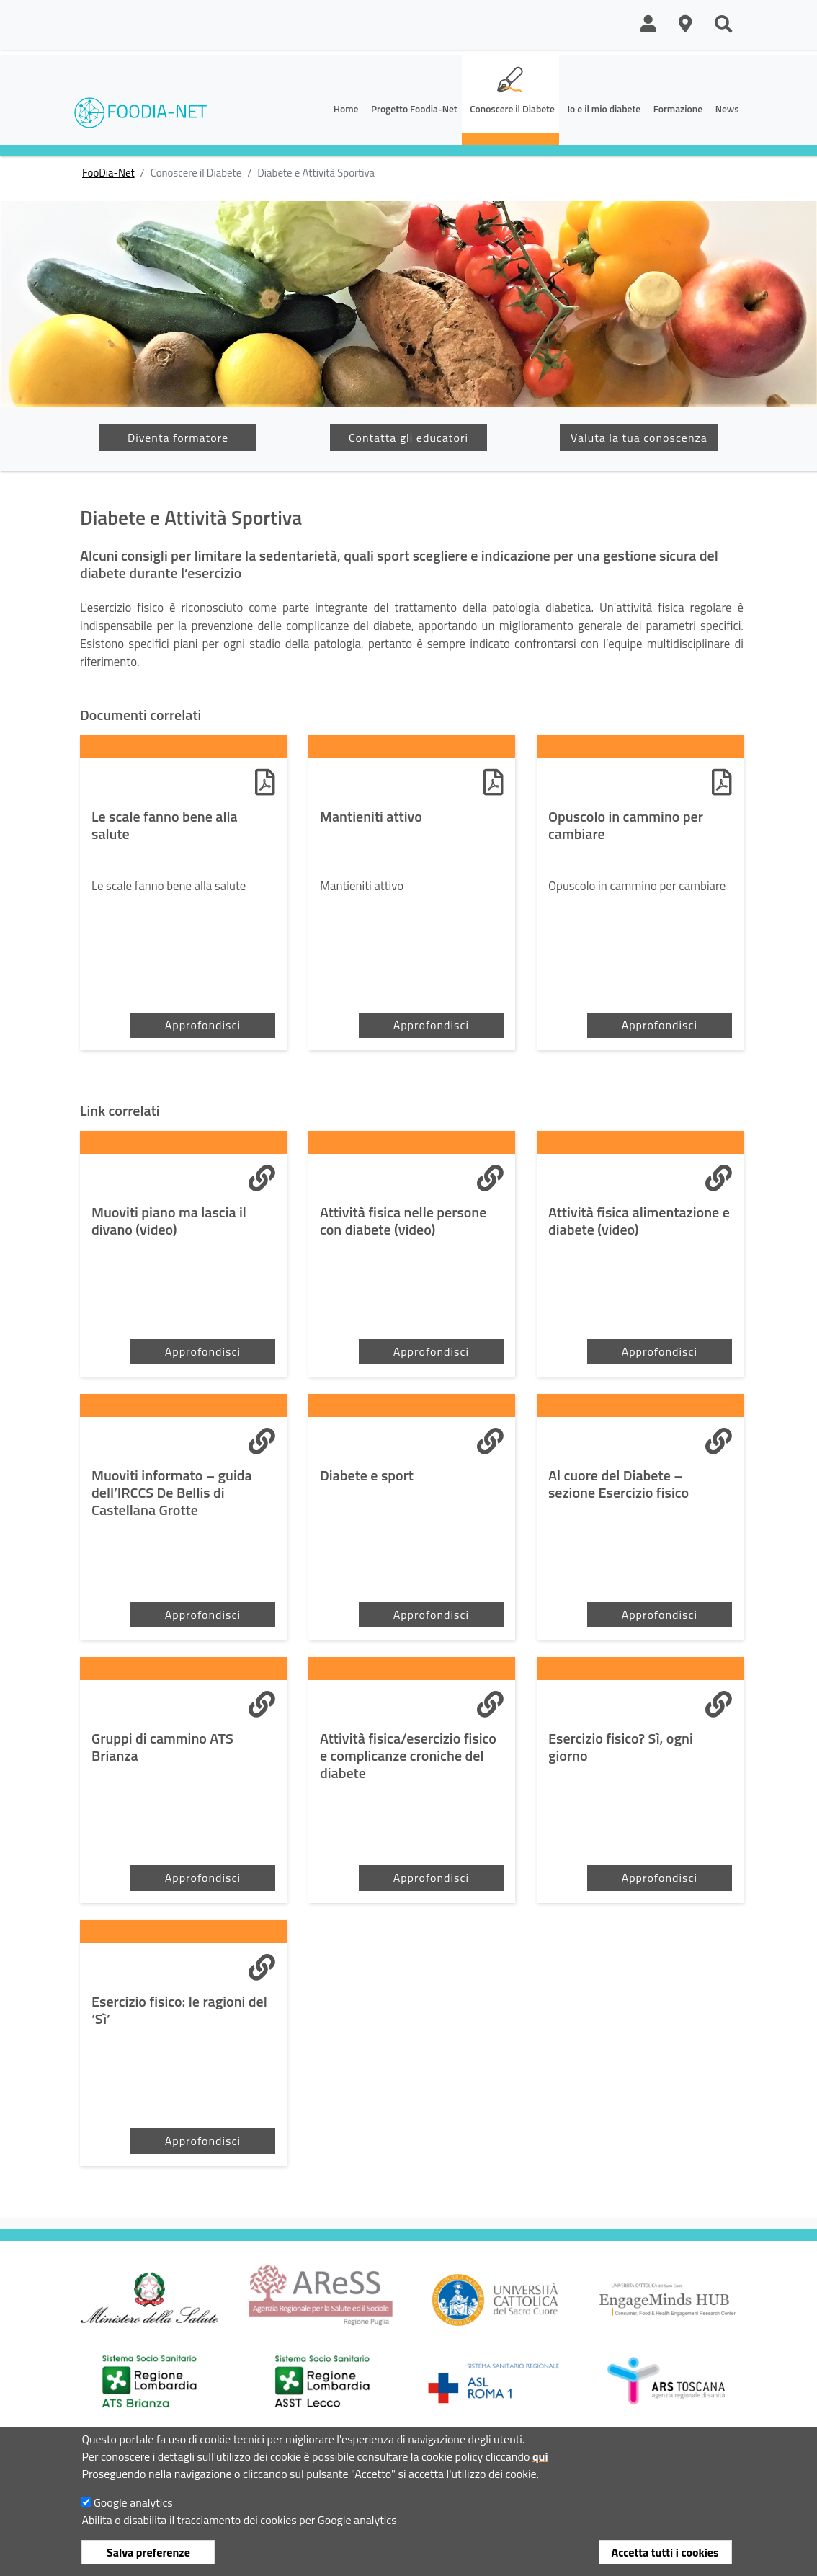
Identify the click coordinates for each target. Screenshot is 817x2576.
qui (540, 2456)
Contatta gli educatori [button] (408, 437)
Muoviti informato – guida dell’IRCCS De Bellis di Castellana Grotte (171, 1493)
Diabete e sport (367, 1475)
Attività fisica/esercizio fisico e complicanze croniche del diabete (408, 1756)
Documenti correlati (140, 715)
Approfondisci (203, 1025)
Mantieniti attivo (371, 816)
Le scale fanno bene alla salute (164, 825)
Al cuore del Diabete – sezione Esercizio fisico (618, 1484)
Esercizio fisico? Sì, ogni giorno (620, 1747)
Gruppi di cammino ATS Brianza (162, 1747)
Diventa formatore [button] (178, 437)
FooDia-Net (108, 173)
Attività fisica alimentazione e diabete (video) (639, 1221)
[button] (648, 24)
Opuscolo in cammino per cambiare (625, 825)
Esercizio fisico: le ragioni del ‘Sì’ (179, 2010)
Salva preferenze (148, 2552)
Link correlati (120, 1110)
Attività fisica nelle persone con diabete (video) (403, 1221)
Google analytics (133, 2502)
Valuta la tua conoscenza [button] (639, 437)
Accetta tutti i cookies (665, 2552)
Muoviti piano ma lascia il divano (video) (168, 1221)
